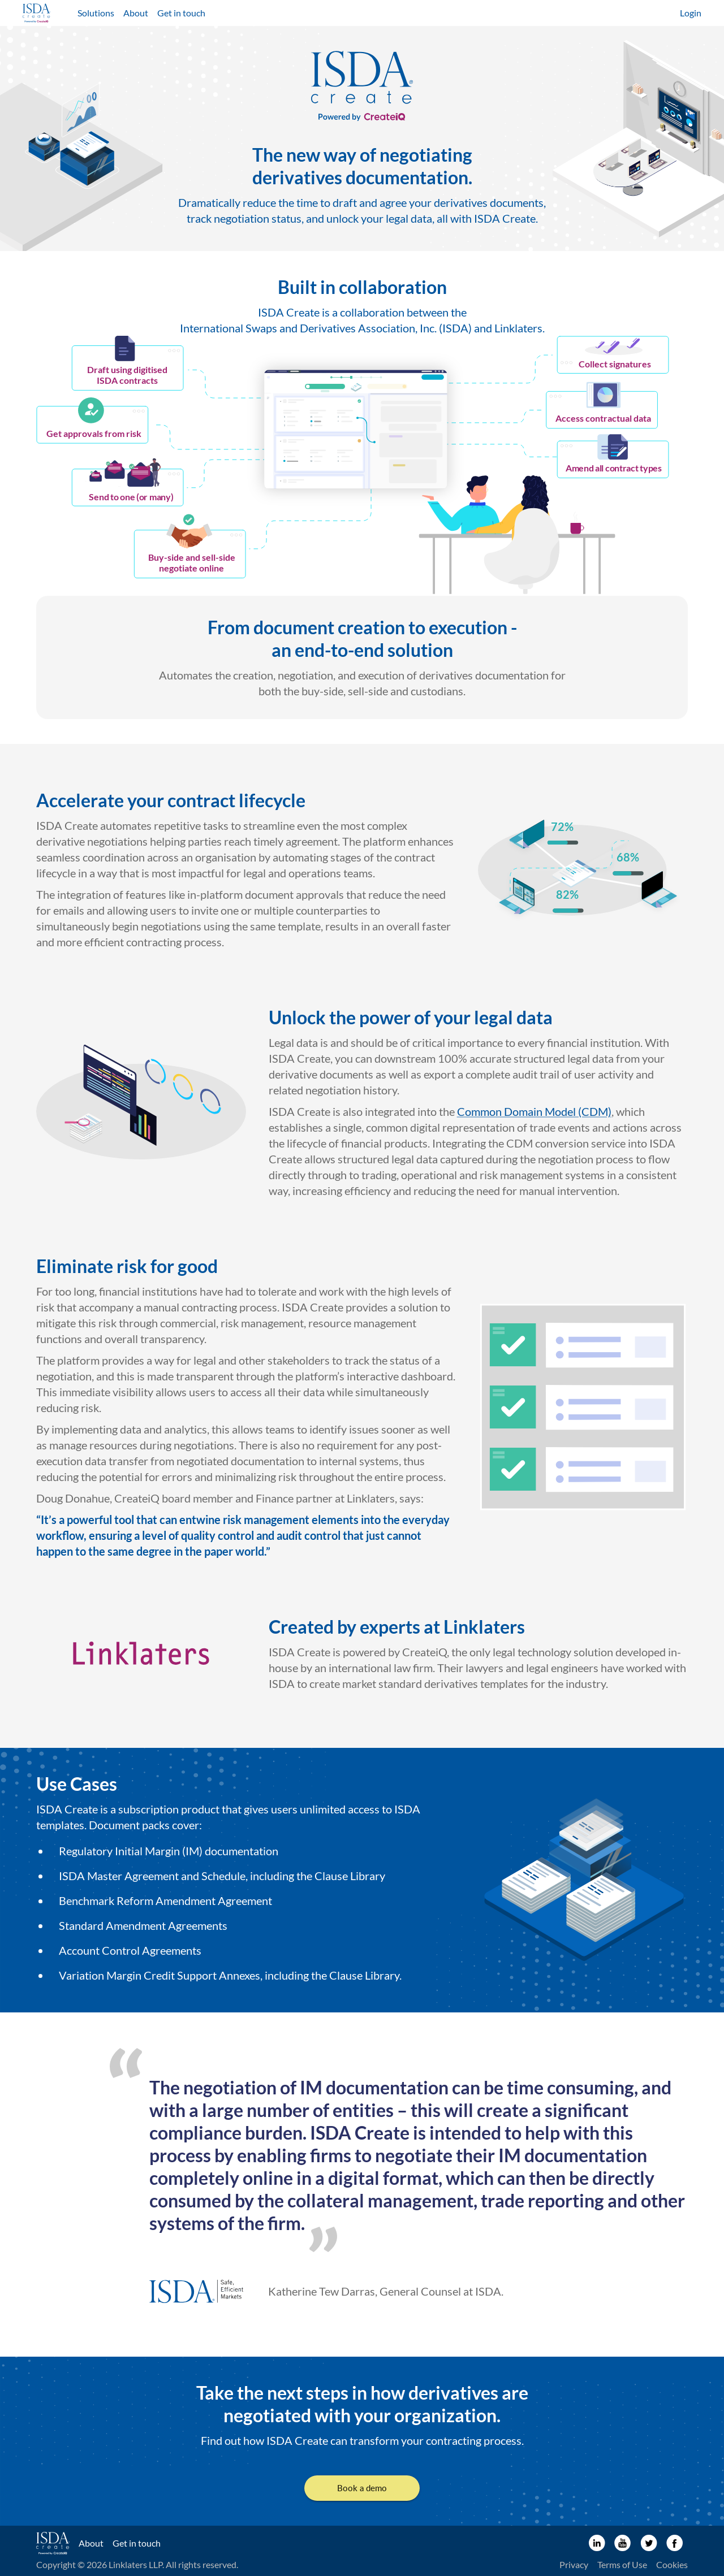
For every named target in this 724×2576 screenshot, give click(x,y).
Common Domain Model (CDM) (534, 1111)
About (135, 12)
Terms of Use (622, 2564)
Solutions (95, 12)
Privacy (573, 2564)
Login (690, 12)
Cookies (672, 2564)
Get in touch (181, 12)
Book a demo (362, 2487)
